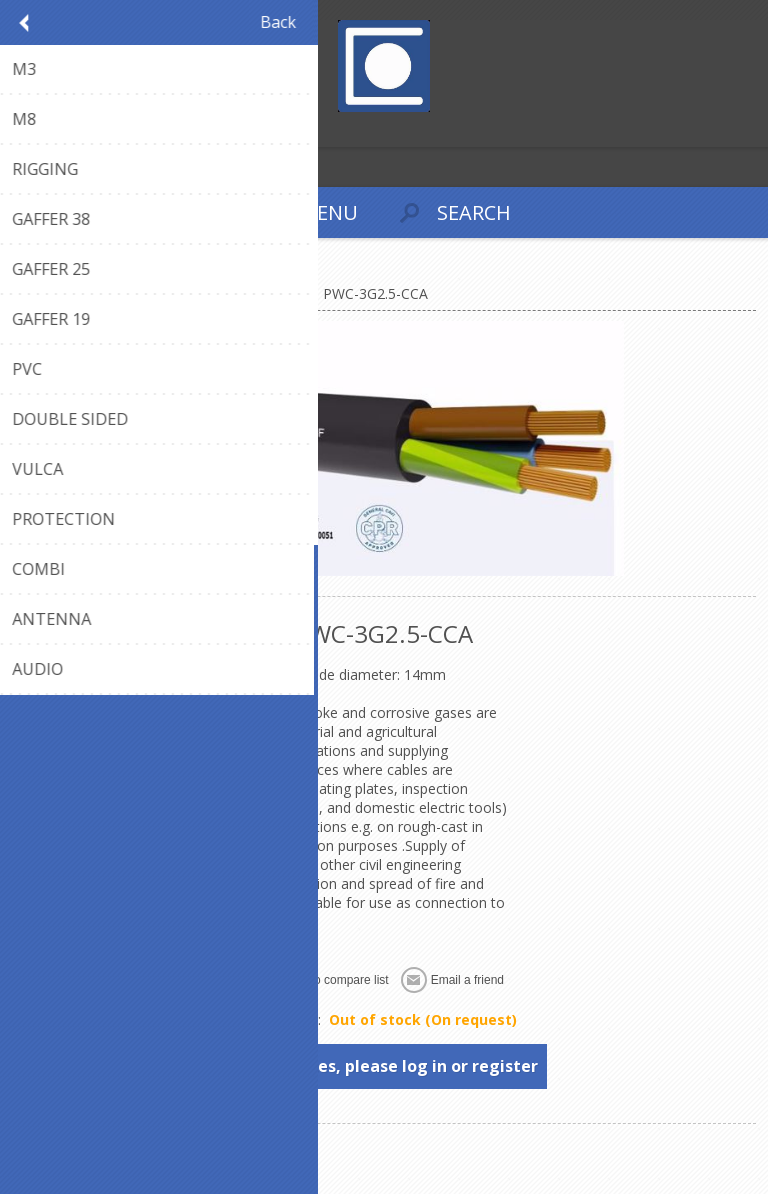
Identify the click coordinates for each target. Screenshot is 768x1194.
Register (19, 129)
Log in (58, 129)
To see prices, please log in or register (384, 1066)
